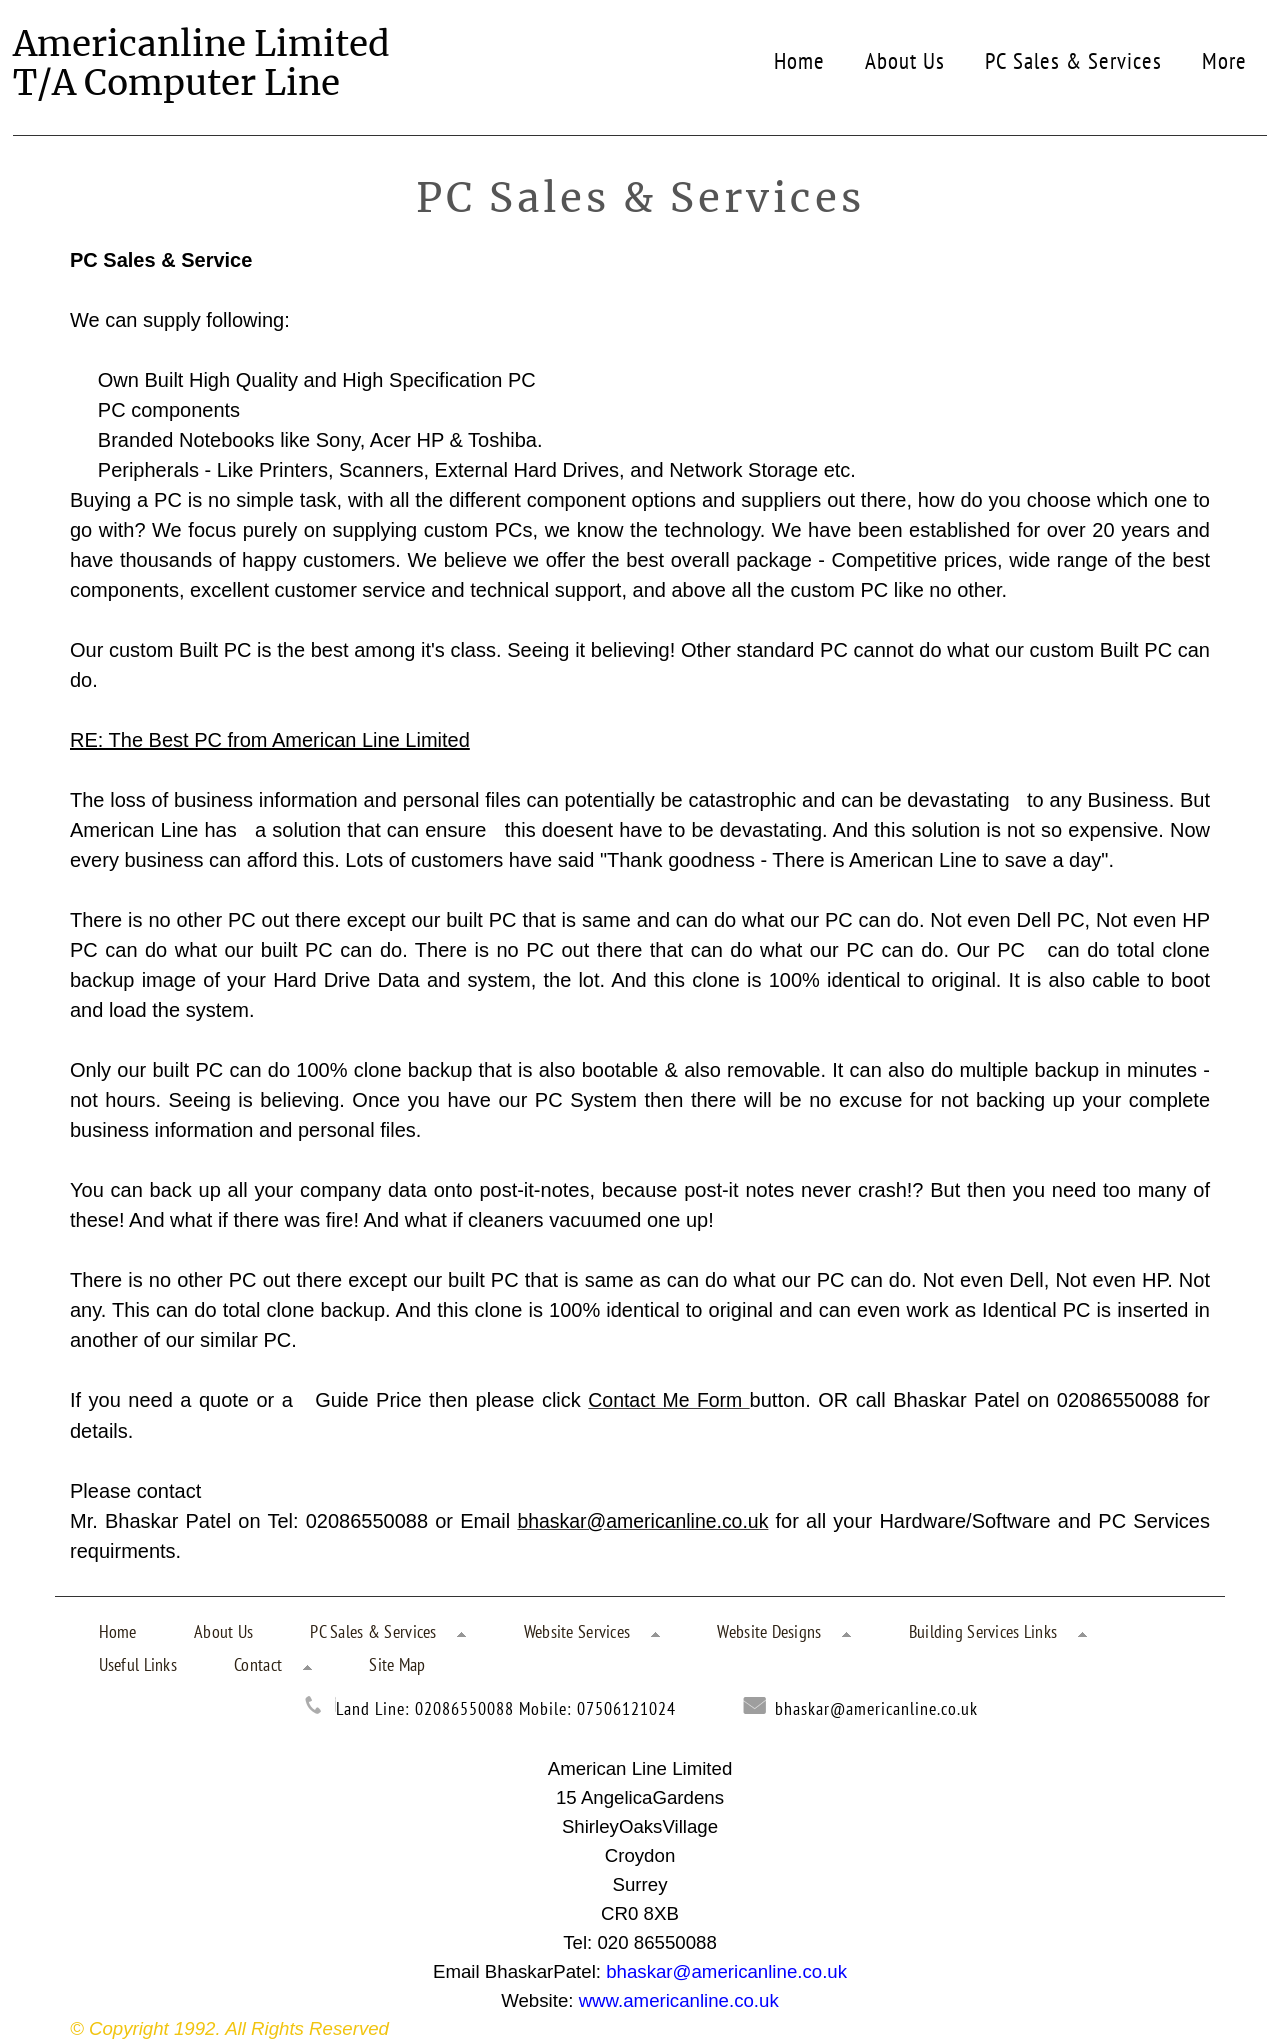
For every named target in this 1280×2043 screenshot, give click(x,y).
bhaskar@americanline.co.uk (876, 1705)
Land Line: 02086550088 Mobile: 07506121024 (506, 1705)
